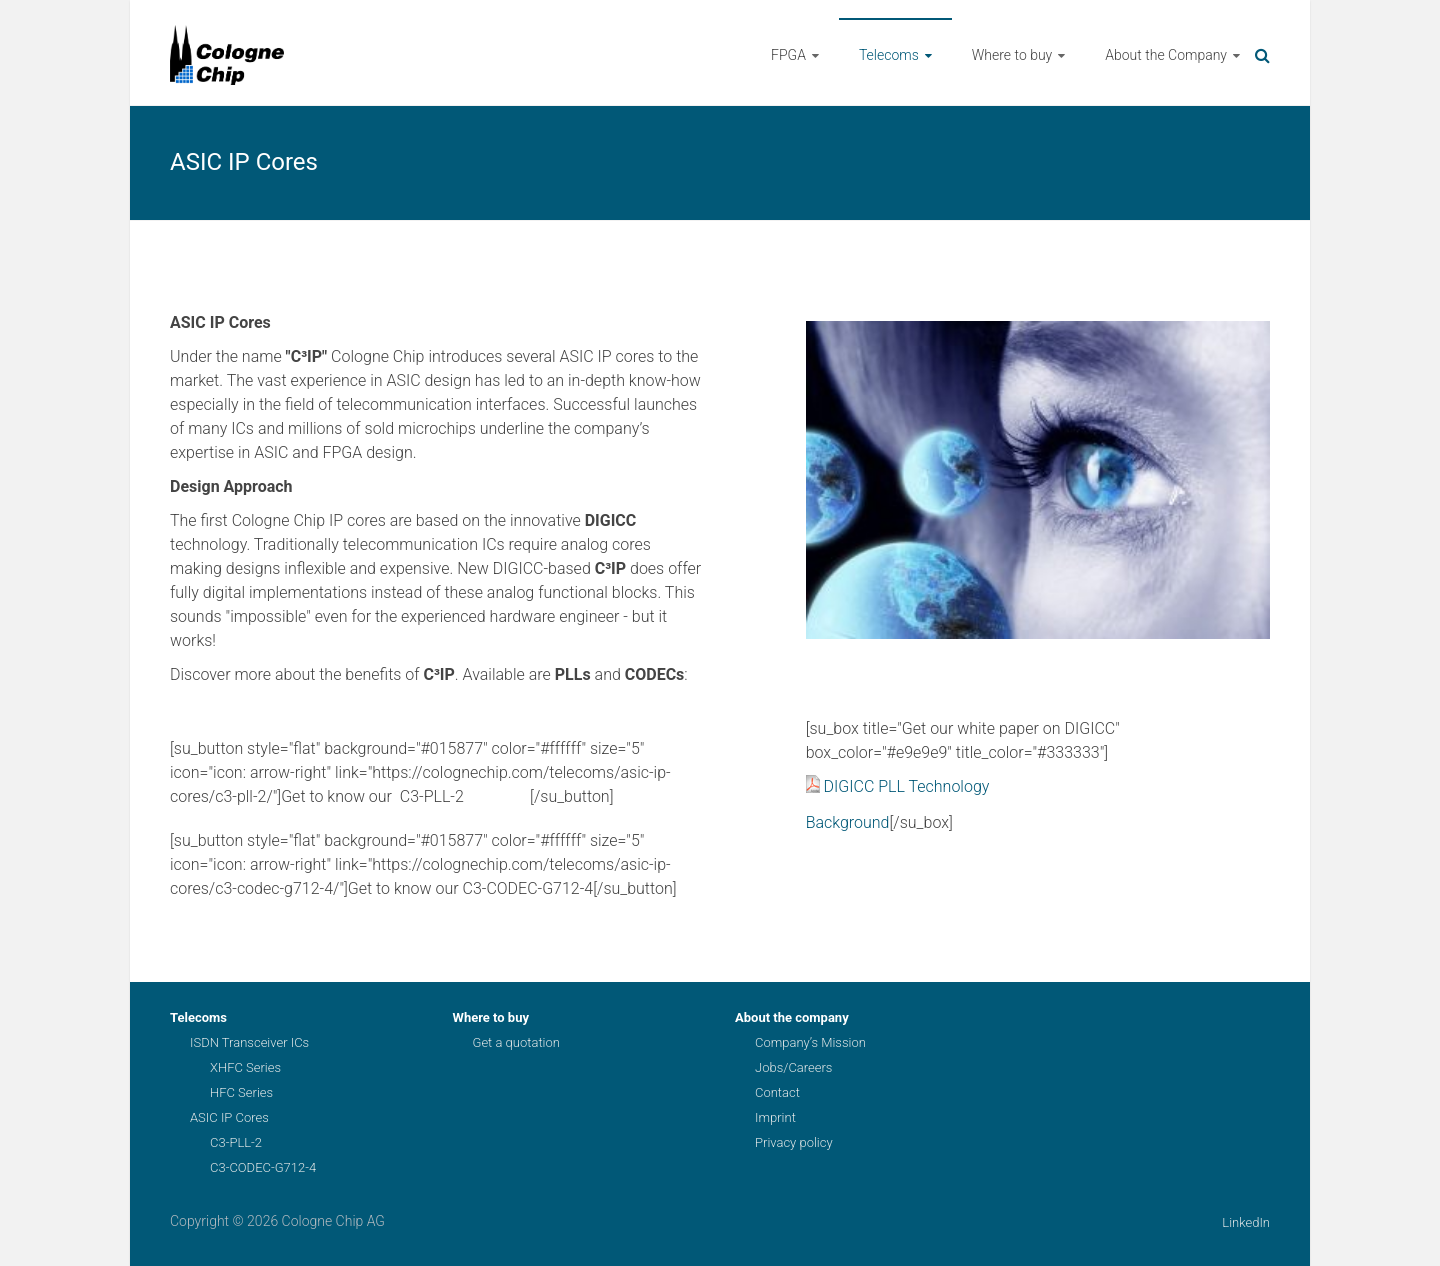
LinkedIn (1246, 1222)
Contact (777, 1092)
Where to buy (1012, 55)
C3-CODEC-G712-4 (263, 1167)
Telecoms (889, 55)
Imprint (775, 1117)
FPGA (788, 55)
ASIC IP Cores (229, 1117)
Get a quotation (516, 1042)
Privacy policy (794, 1142)
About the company (792, 1017)
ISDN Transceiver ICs (249, 1042)
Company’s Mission (810, 1042)
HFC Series (241, 1092)
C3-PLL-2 (236, 1142)
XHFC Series (245, 1067)
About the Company (1166, 55)
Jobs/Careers (793, 1067)
